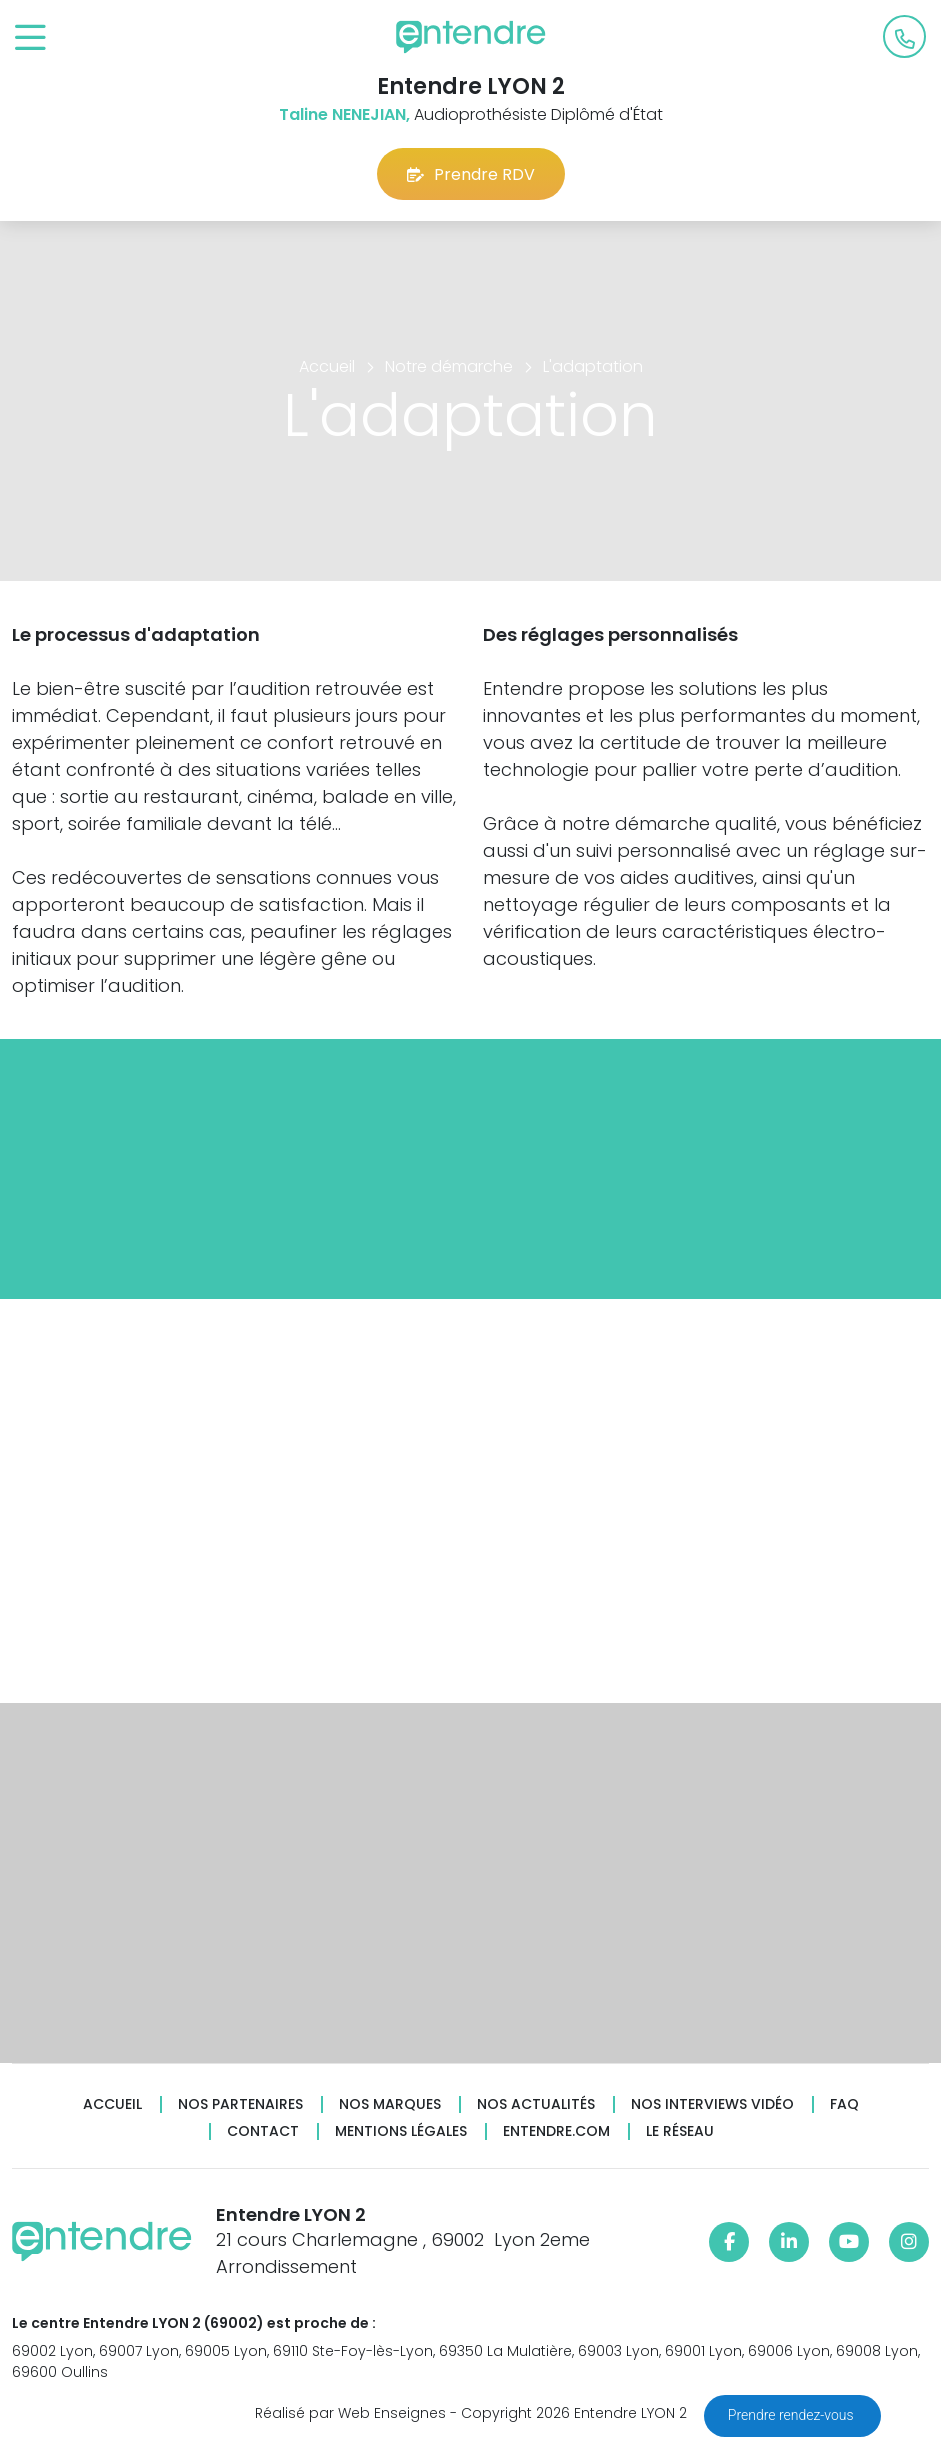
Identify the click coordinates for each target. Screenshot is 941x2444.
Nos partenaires (240, 2104)
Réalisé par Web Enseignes (350, 2413)
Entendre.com (556, 2131)
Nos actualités (536, 2104)
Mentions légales (401, 2131)
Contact (263, 2131)
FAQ (844, 2104)
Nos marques (390, 2104)
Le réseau (680, 2131)
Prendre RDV (471, 174)
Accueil (112, 2104)
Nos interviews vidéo (712, 2104)
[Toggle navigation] (30, 38)
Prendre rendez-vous (792, 2415)
